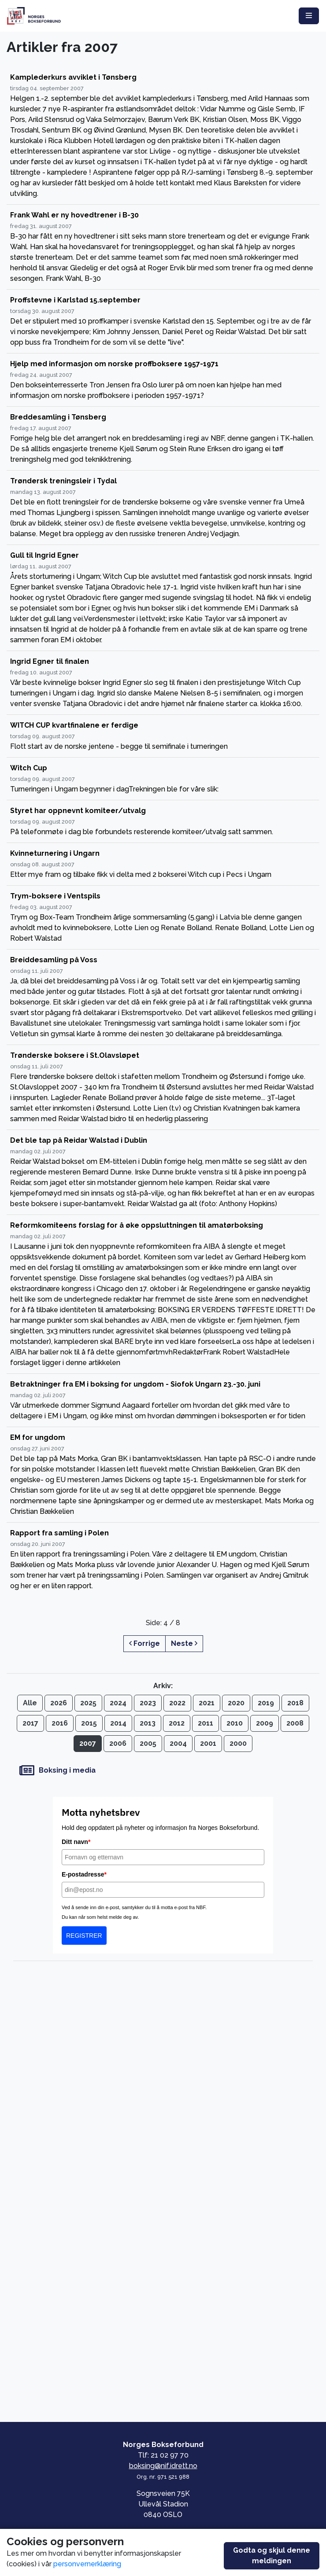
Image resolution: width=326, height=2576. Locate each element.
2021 (207, 1703)
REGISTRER (84, 1935)
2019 (266, 1703)
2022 (177, 1703)
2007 (87, 1743)
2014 (118, 1723)
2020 (236, 1703)
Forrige (144, 1643)
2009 (264, 1723)
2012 (177, 1723)
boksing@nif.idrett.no (163, 2466)
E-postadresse (84, 1874)
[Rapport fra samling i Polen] (163, 1560)
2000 (238, 1743)
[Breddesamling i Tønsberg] (163, 439)
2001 (208, 1743)
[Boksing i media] (163, 1770)
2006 (117, 1743)
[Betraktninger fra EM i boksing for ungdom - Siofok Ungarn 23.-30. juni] (163, 1400)
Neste (184, 1643)
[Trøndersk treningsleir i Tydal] (163, 508)
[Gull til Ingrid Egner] (163, 598)
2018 (295, 1703)
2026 (58, 1703)
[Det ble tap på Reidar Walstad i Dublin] (163, 1172)
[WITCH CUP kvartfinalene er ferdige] (163, 736)
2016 (60, 1723)
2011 (205, 1723)
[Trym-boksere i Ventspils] (163, 917)
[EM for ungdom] (163, 1475)
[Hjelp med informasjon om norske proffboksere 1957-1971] (163, 380)
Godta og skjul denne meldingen (271, 2555)
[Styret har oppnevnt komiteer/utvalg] (163, 821)
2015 (89, 1723)
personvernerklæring (87, 2564)
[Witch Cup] (163, 779)
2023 (148, 1703)
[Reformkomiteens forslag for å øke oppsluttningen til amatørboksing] (163, 1294)
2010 (234, 1723)
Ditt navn (76, 1841)
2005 (148, 1743)
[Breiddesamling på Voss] (163, 997)
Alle (30, 1703)
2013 (148, 1723)
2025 (88, 1703)
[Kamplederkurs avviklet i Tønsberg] (163, 136)
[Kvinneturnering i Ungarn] (163, 864)
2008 (295, 1723)
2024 (118, 1703)
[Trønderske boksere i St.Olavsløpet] (163, 1087)
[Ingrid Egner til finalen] (163, 683)
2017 (30, 1723)
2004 (178, 1743)
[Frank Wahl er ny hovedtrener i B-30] (163, 247)
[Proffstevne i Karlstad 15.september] (163, 321)
